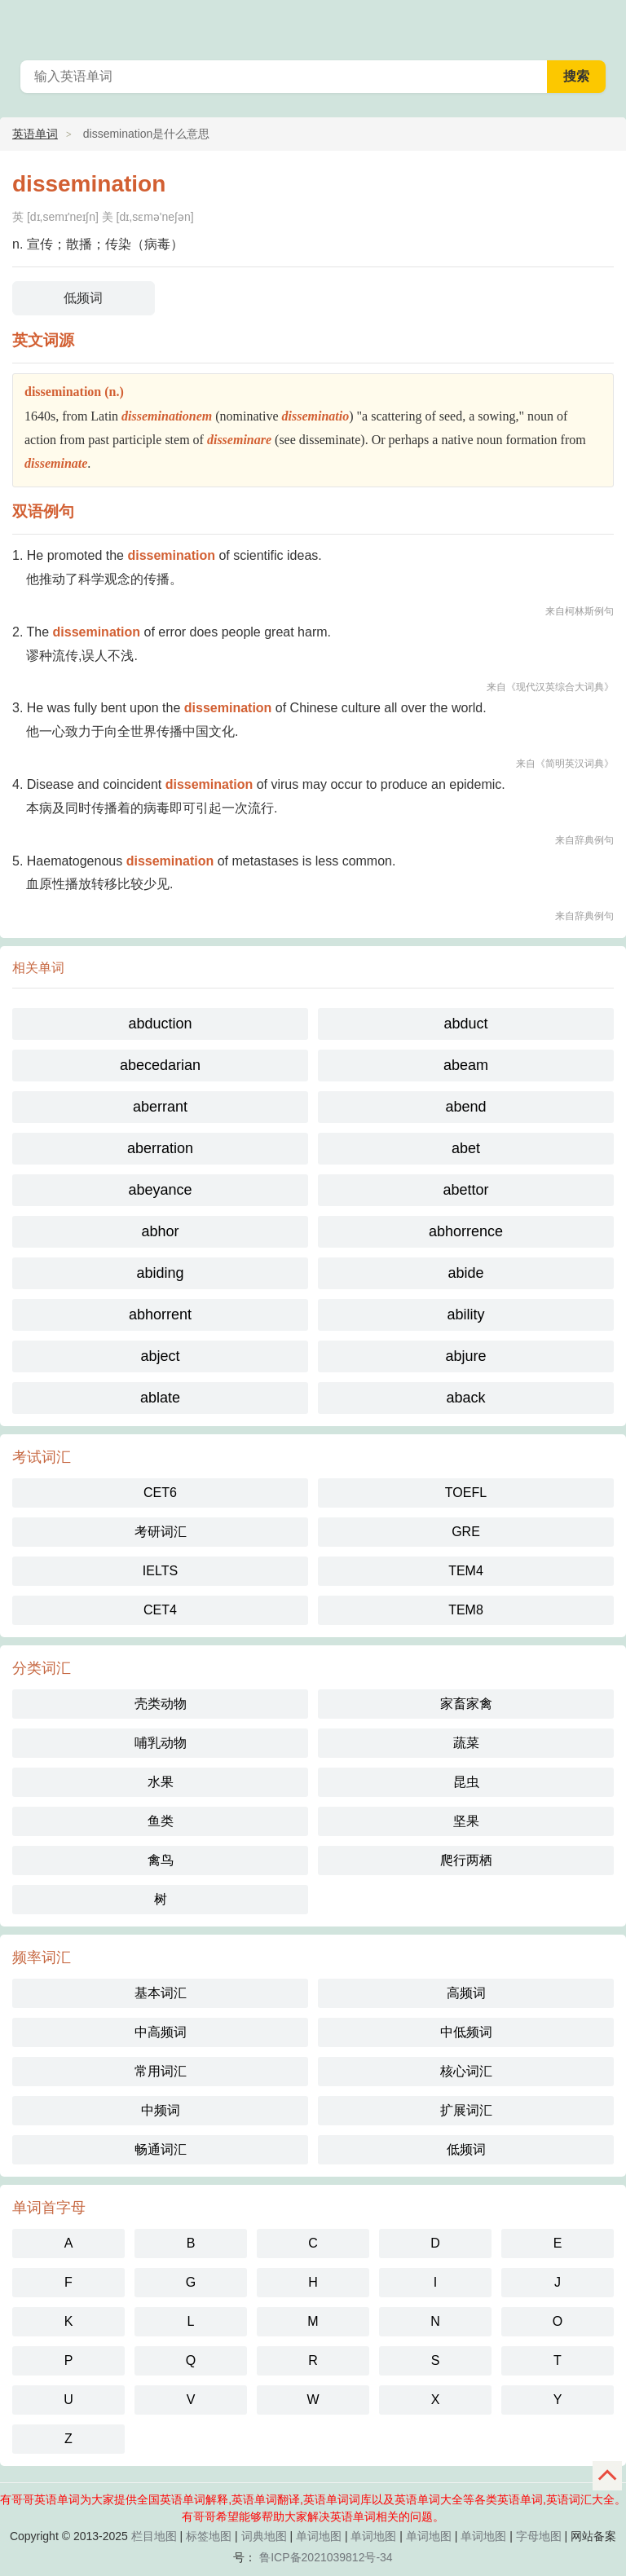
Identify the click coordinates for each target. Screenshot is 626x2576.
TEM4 (465, 1571)
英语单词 (35, 133)
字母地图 (539, 2536)
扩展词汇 (466, 2110)
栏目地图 (154, 2536)
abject (159, 1356)
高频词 (466, 1993)
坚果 (466, 1821)
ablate (160, 1397)
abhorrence (466, 1231)
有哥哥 (603, 24)
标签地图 (208, 2536)
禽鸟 (161, 1860)
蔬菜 (466, 1743)
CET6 (160, 1492)
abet (466, 1148)
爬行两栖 (466, 1860)
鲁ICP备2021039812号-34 (325, 2557)
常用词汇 (160, 2071)
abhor (160, 1231)
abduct (465, 1023)
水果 (161, 1782)
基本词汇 (160, 1993)
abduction (160, 1023)
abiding (159, 1273)
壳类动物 (160, 1704)
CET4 (160, 1610)
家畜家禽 (466, 1704)
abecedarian (160, 1065)
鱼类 (161, 1821)
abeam (465, 1065)
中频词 (160, 2110)
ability (465, 1314)
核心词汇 (466, 2071)
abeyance (160, 1190)
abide (465, 1273)
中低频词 (466, 2032)
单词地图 (319, 2536)
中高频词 (160, 2032)
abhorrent (160, 1314)
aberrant (160, 1107)
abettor (465, 1190)
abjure (465, 1356)
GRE (466, 1532)
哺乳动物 (160, 1743)
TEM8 (465, 1610)
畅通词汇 (160, 2149)
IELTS (160, 1571)
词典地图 (264, 2536)
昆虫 (466, 1782)
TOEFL (466, 1492)
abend (465, 1107)
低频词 (83, 298)
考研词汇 (160, 1532)
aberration (160, 1148)
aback (465, 1397)
